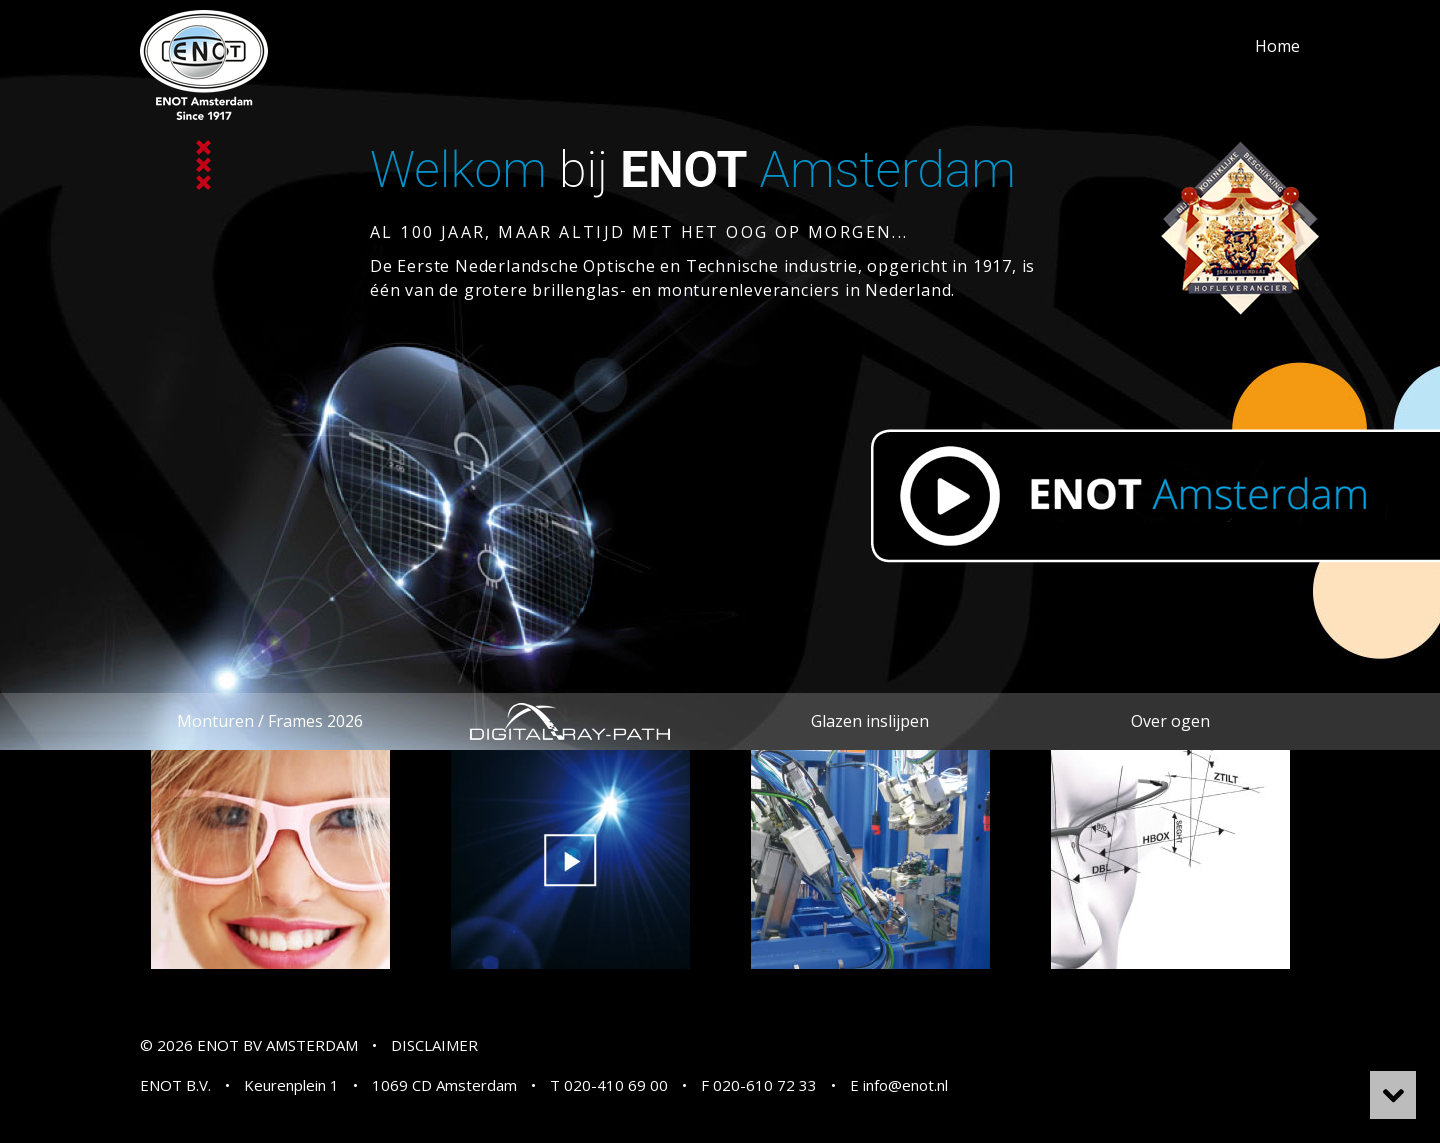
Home (1277, 46)
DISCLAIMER (434, 1045)
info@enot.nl (905, 1085)
